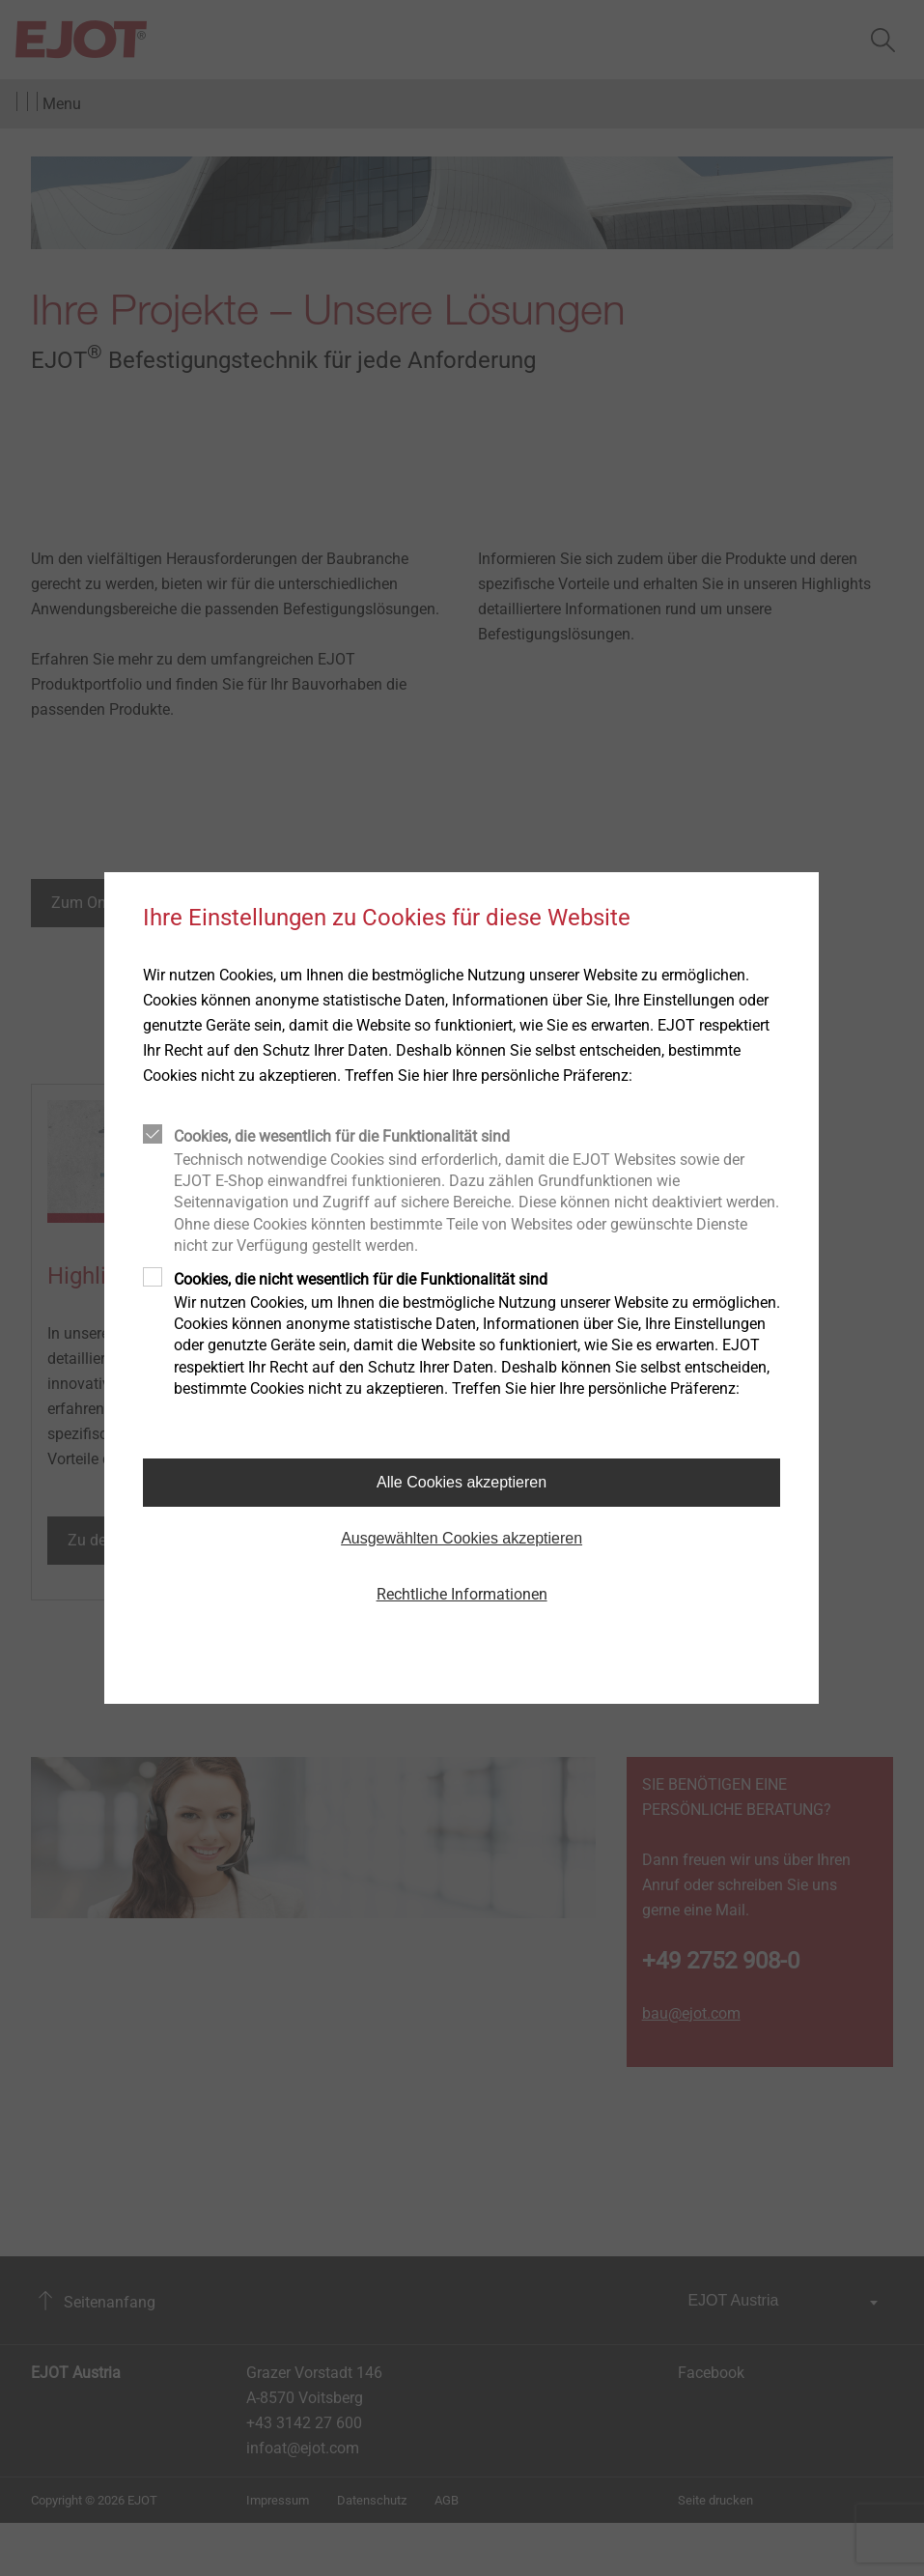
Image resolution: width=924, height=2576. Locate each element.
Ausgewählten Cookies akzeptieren (461, 1538)
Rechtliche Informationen (462, 1594)
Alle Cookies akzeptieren (461, 1482)
